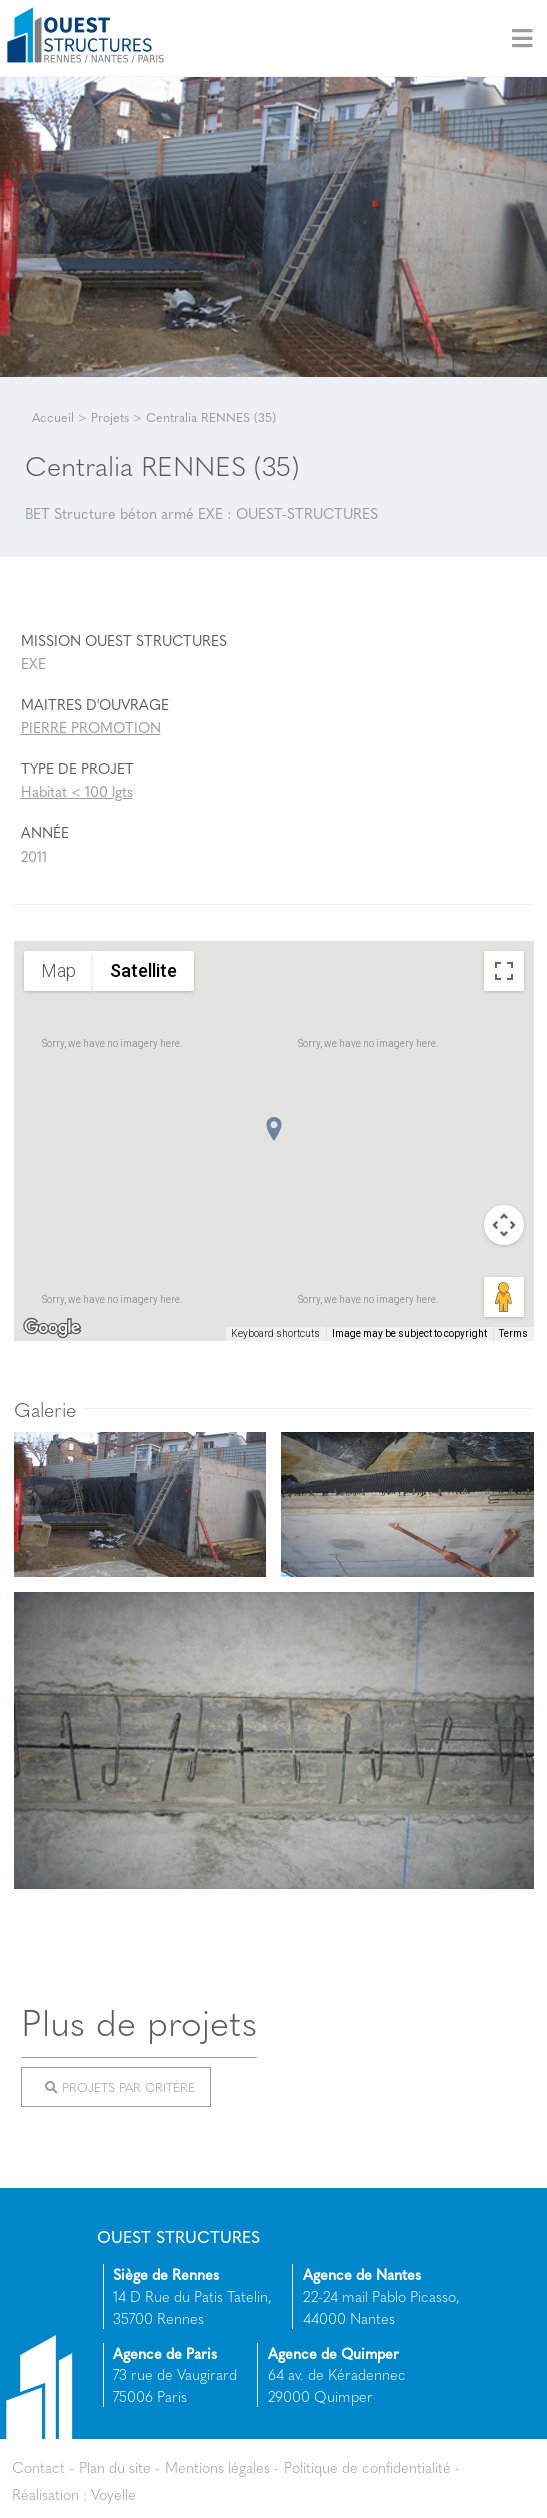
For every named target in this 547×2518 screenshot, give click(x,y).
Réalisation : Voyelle (74, 2493)
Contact (38, 2467)
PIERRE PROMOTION (91, 727)
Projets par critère (120, 2087)
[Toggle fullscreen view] (504, 971)
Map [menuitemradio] (58, 969)
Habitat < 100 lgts (77, 791)
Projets (110, 417)
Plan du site (115, 2467)
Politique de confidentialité (367, 2467)
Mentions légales (217, 2467)
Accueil (53, 417)
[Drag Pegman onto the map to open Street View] (504, 1297)
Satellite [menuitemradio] (143, 969)
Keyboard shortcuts (275, 1333)
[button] (274, 1129)
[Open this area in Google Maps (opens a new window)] (52, 1328)
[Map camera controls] (504, 1225)
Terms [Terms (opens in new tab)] (513, 1333)
